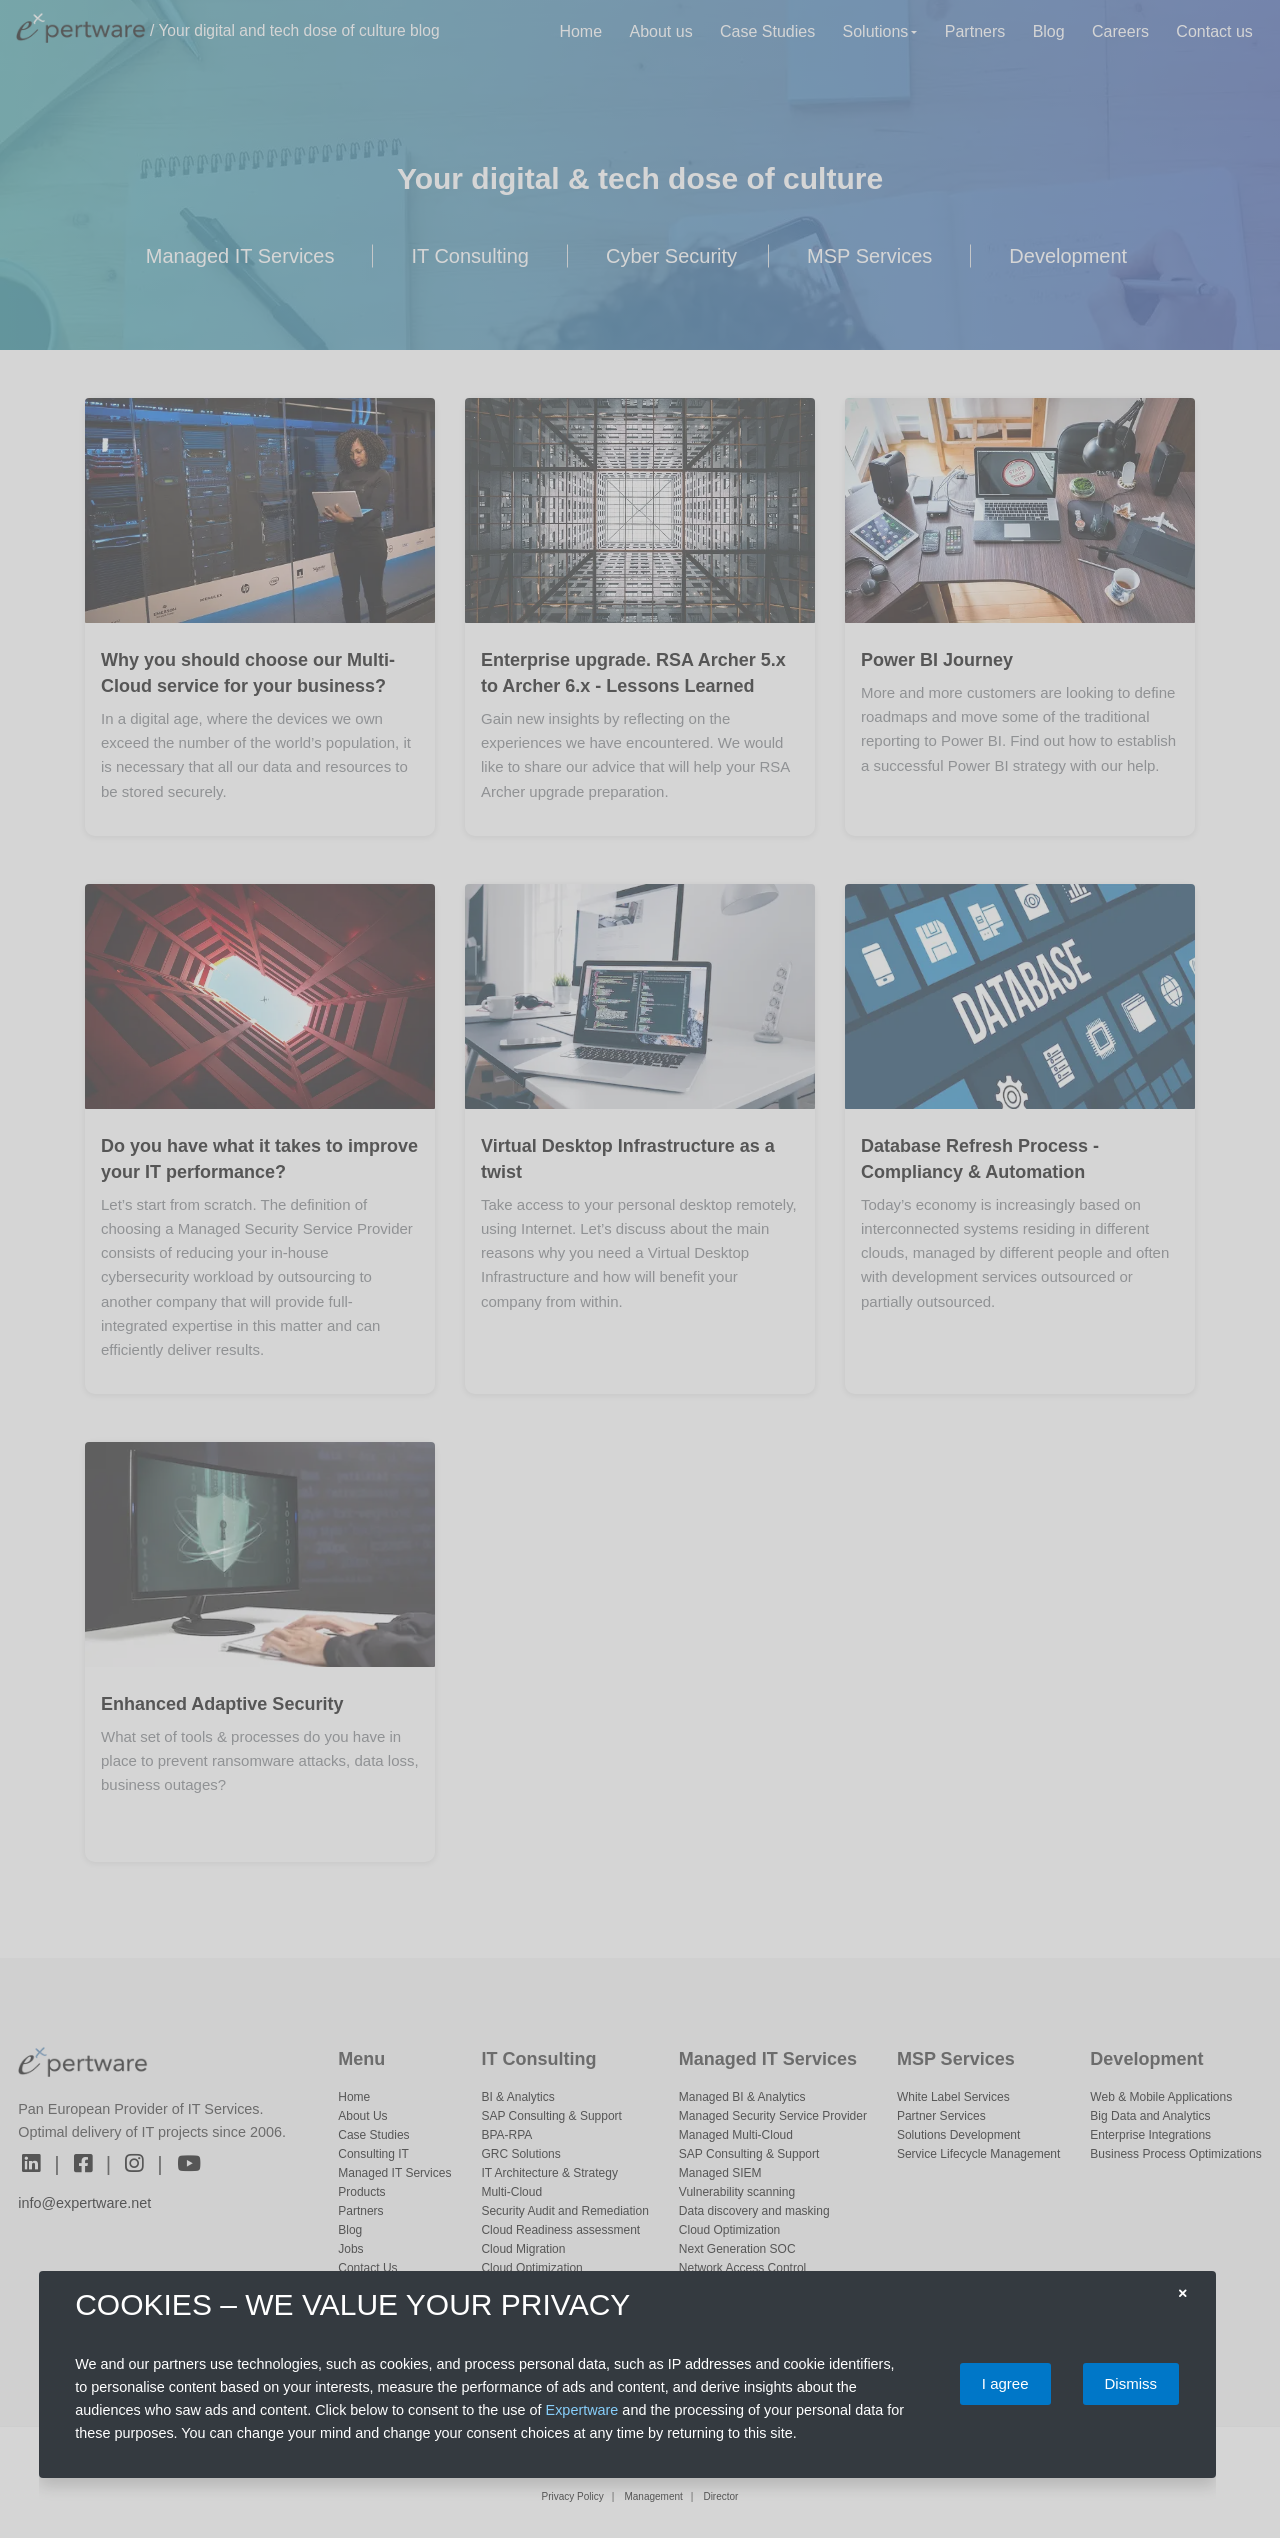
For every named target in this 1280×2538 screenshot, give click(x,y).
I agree (1005, 2383)
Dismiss (1131, 2383)
